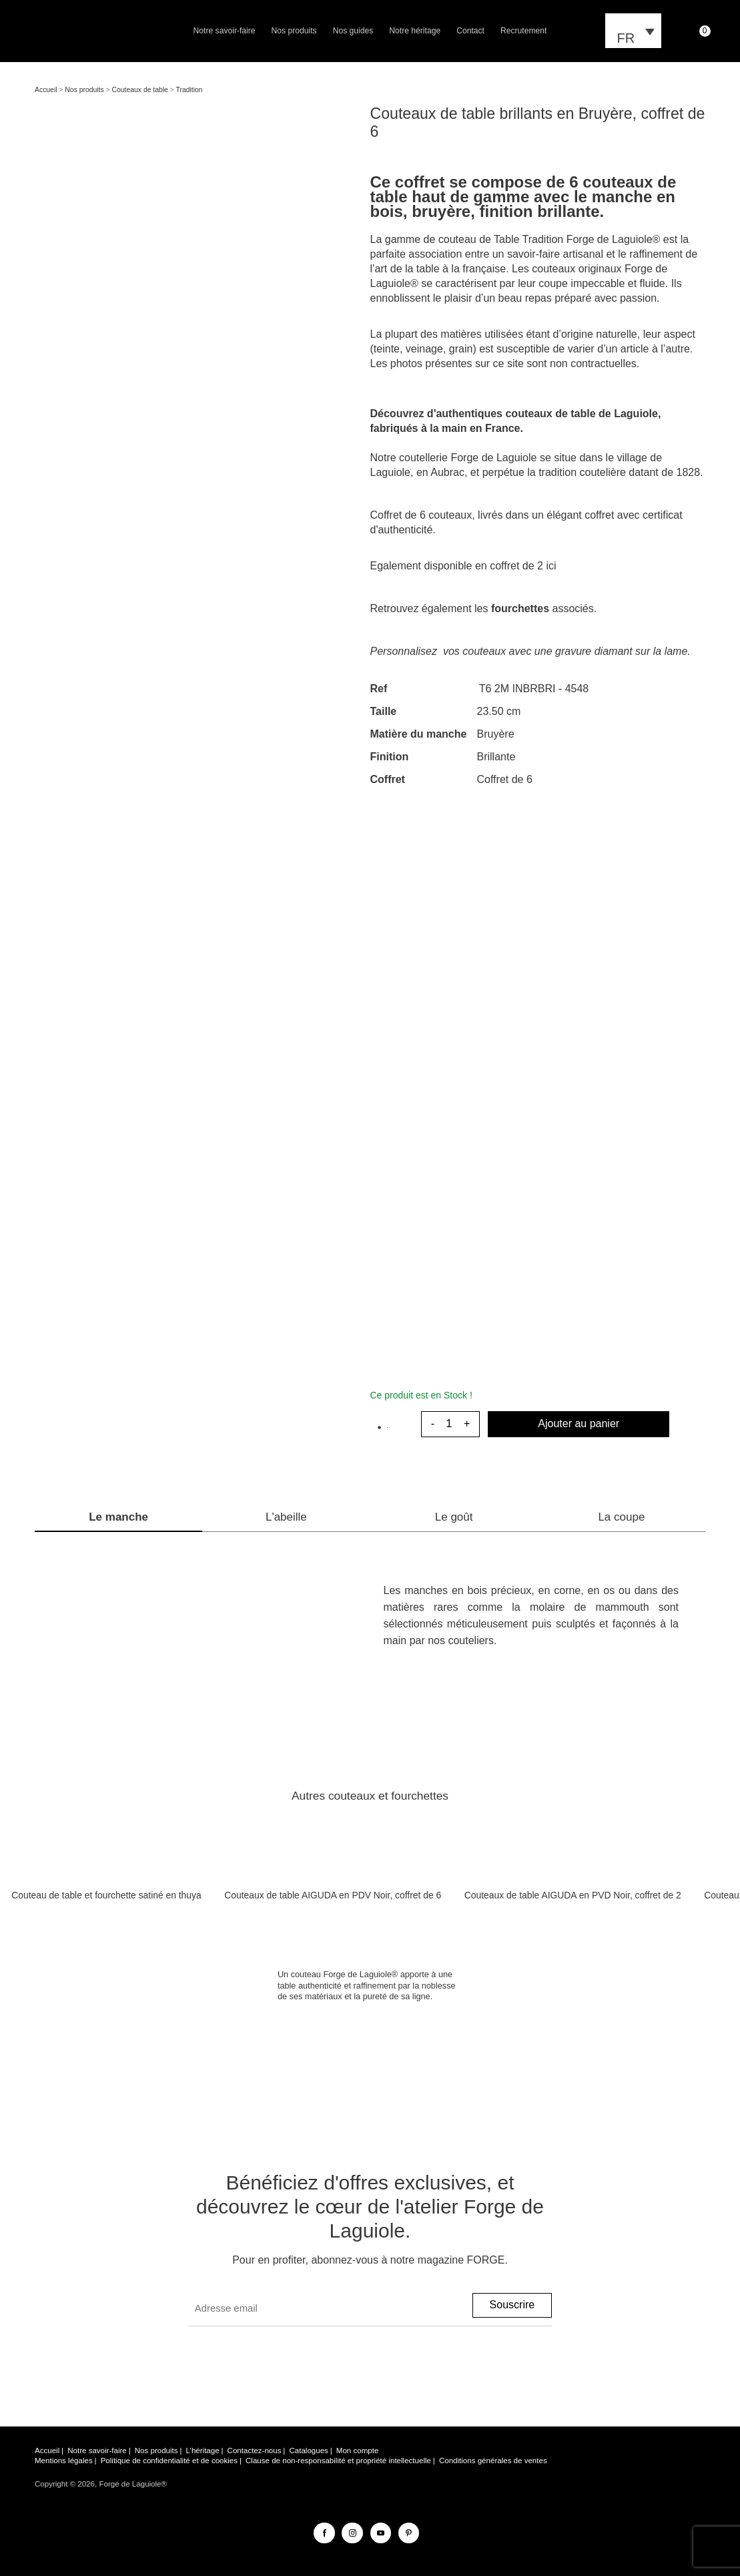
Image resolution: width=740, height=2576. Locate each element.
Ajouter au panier (578, 1423)
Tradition (189, 89)
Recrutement (523, 30)
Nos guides (353, 30)
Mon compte (357, 2450)
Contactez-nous (255, 2450)
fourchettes (520, 608)
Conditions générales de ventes (493, 2461)
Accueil (46, 89)
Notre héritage (414, 30)
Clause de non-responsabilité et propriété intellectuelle (338, 2461)
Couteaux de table (140, 89)
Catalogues (308, 2450)
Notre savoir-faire (225, 30)
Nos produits (294, 30)
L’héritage (203, 2450)
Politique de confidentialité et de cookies (169, 2461)
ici (551, 565)
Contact (470, 30)
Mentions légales (64, 2461)
